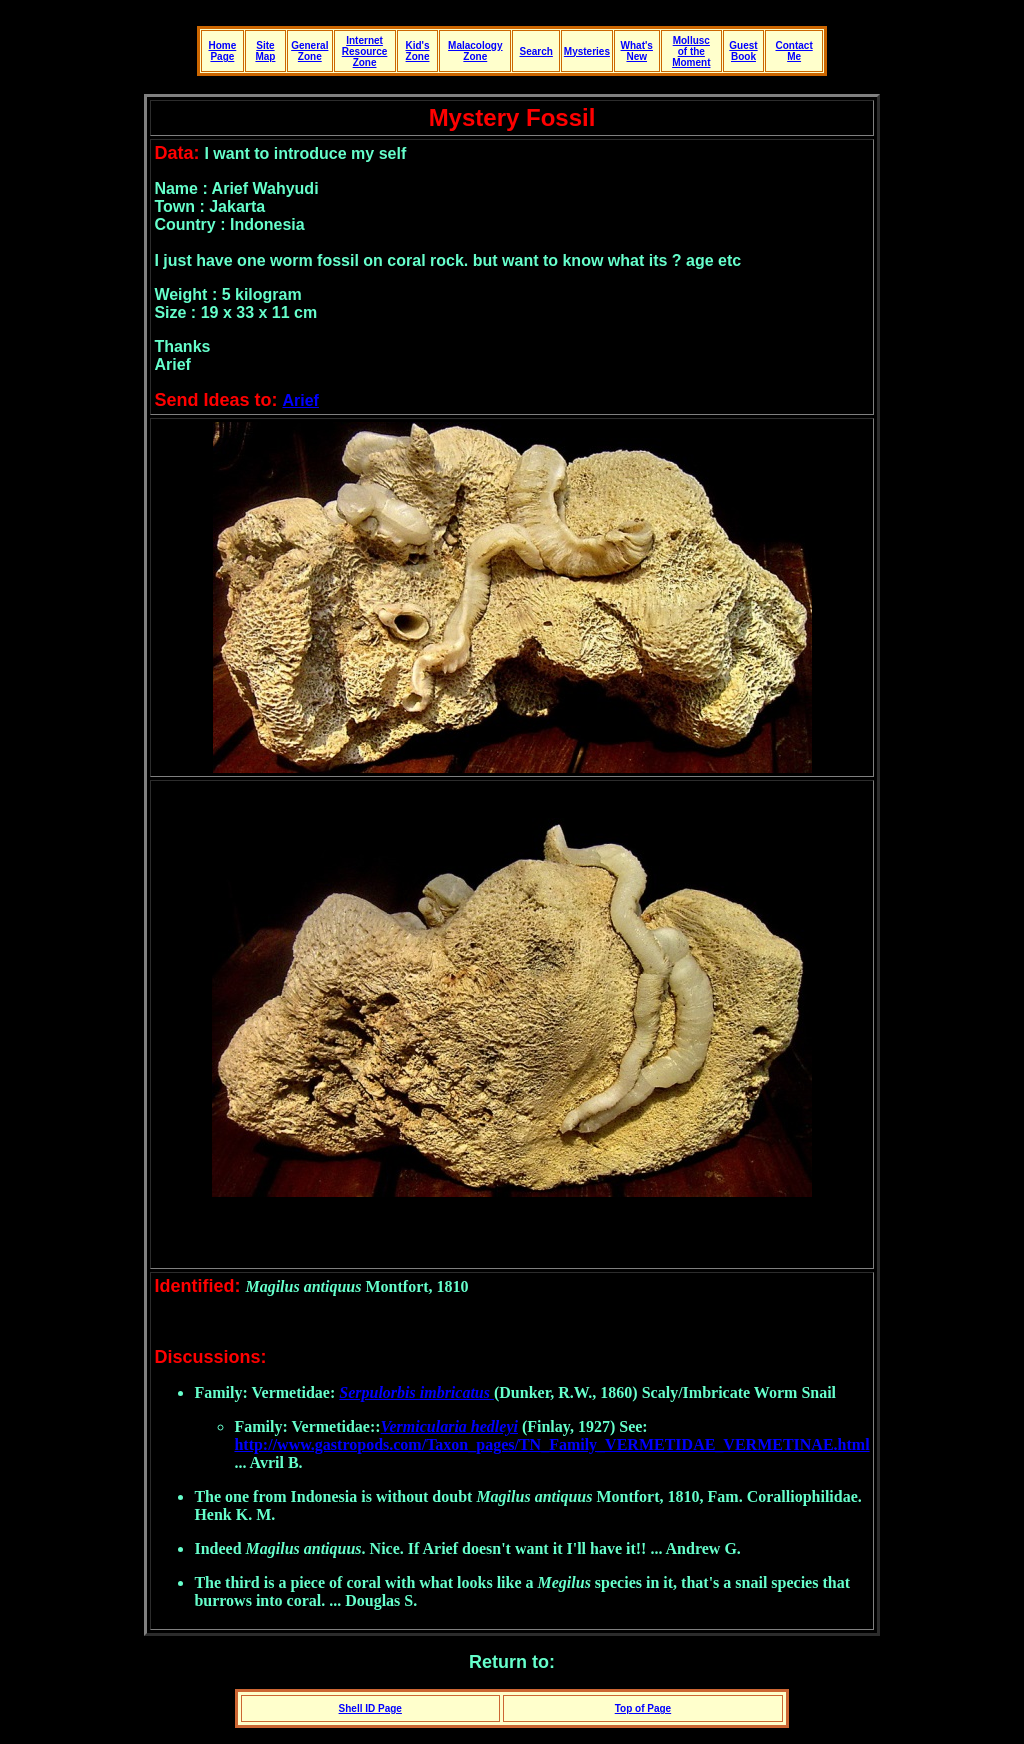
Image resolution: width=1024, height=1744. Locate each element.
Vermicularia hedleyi (449, 1426)
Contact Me (793, 51)
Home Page (222, 51)
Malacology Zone (475, 51)
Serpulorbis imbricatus (414, 1392)
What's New (637, 51)
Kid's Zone (417, 51)
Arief (300, 400)
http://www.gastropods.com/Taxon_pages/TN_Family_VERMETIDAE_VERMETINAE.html (551, 1444)
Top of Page (643, 1708)
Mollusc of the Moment (691, 51)
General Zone (309, 51)
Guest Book (743, 51)
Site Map (265, 51)
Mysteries (587, 51)
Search (536, 51)
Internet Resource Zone (365, 51)
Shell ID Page (370, 1708)
